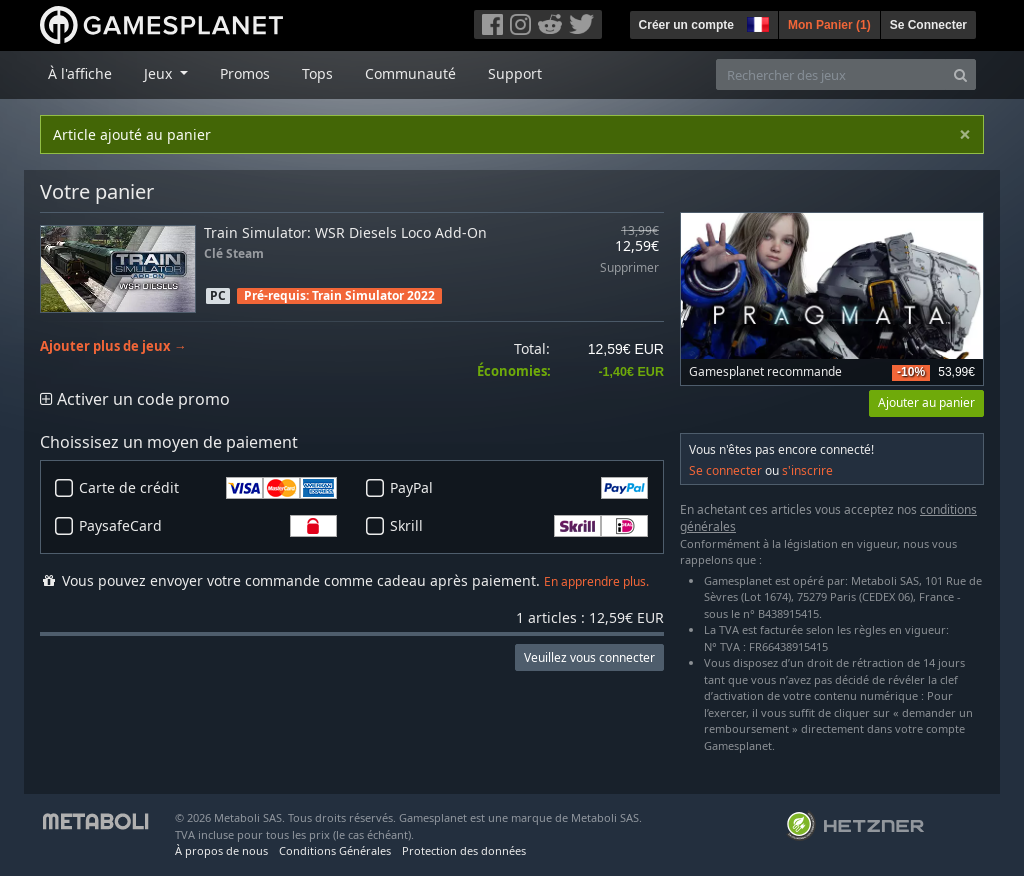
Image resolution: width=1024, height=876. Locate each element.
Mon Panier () (829, 25)
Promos (245, 73)
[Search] (960, 74)
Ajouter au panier (926, 402)
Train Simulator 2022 (373, 295)
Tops (317, 73)
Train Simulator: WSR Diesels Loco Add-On (345, 232)
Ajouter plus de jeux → (113, 346)
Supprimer (629, 268)
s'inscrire (807, 470)
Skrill (519, 526)
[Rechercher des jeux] (831, 74)
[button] (756, 22)
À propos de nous (221, 850)
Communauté (410, 73)
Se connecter (725, 470)
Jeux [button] (160, 73)
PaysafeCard (208, 526)
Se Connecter (928, 25)
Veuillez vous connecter (589, 657)
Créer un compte (686, 25)
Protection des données (464, 850)
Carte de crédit (208, 488)
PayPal (519, 488)
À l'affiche (80, 73)
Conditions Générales (335, 850)
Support (515, 73)
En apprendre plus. (596, 581)
